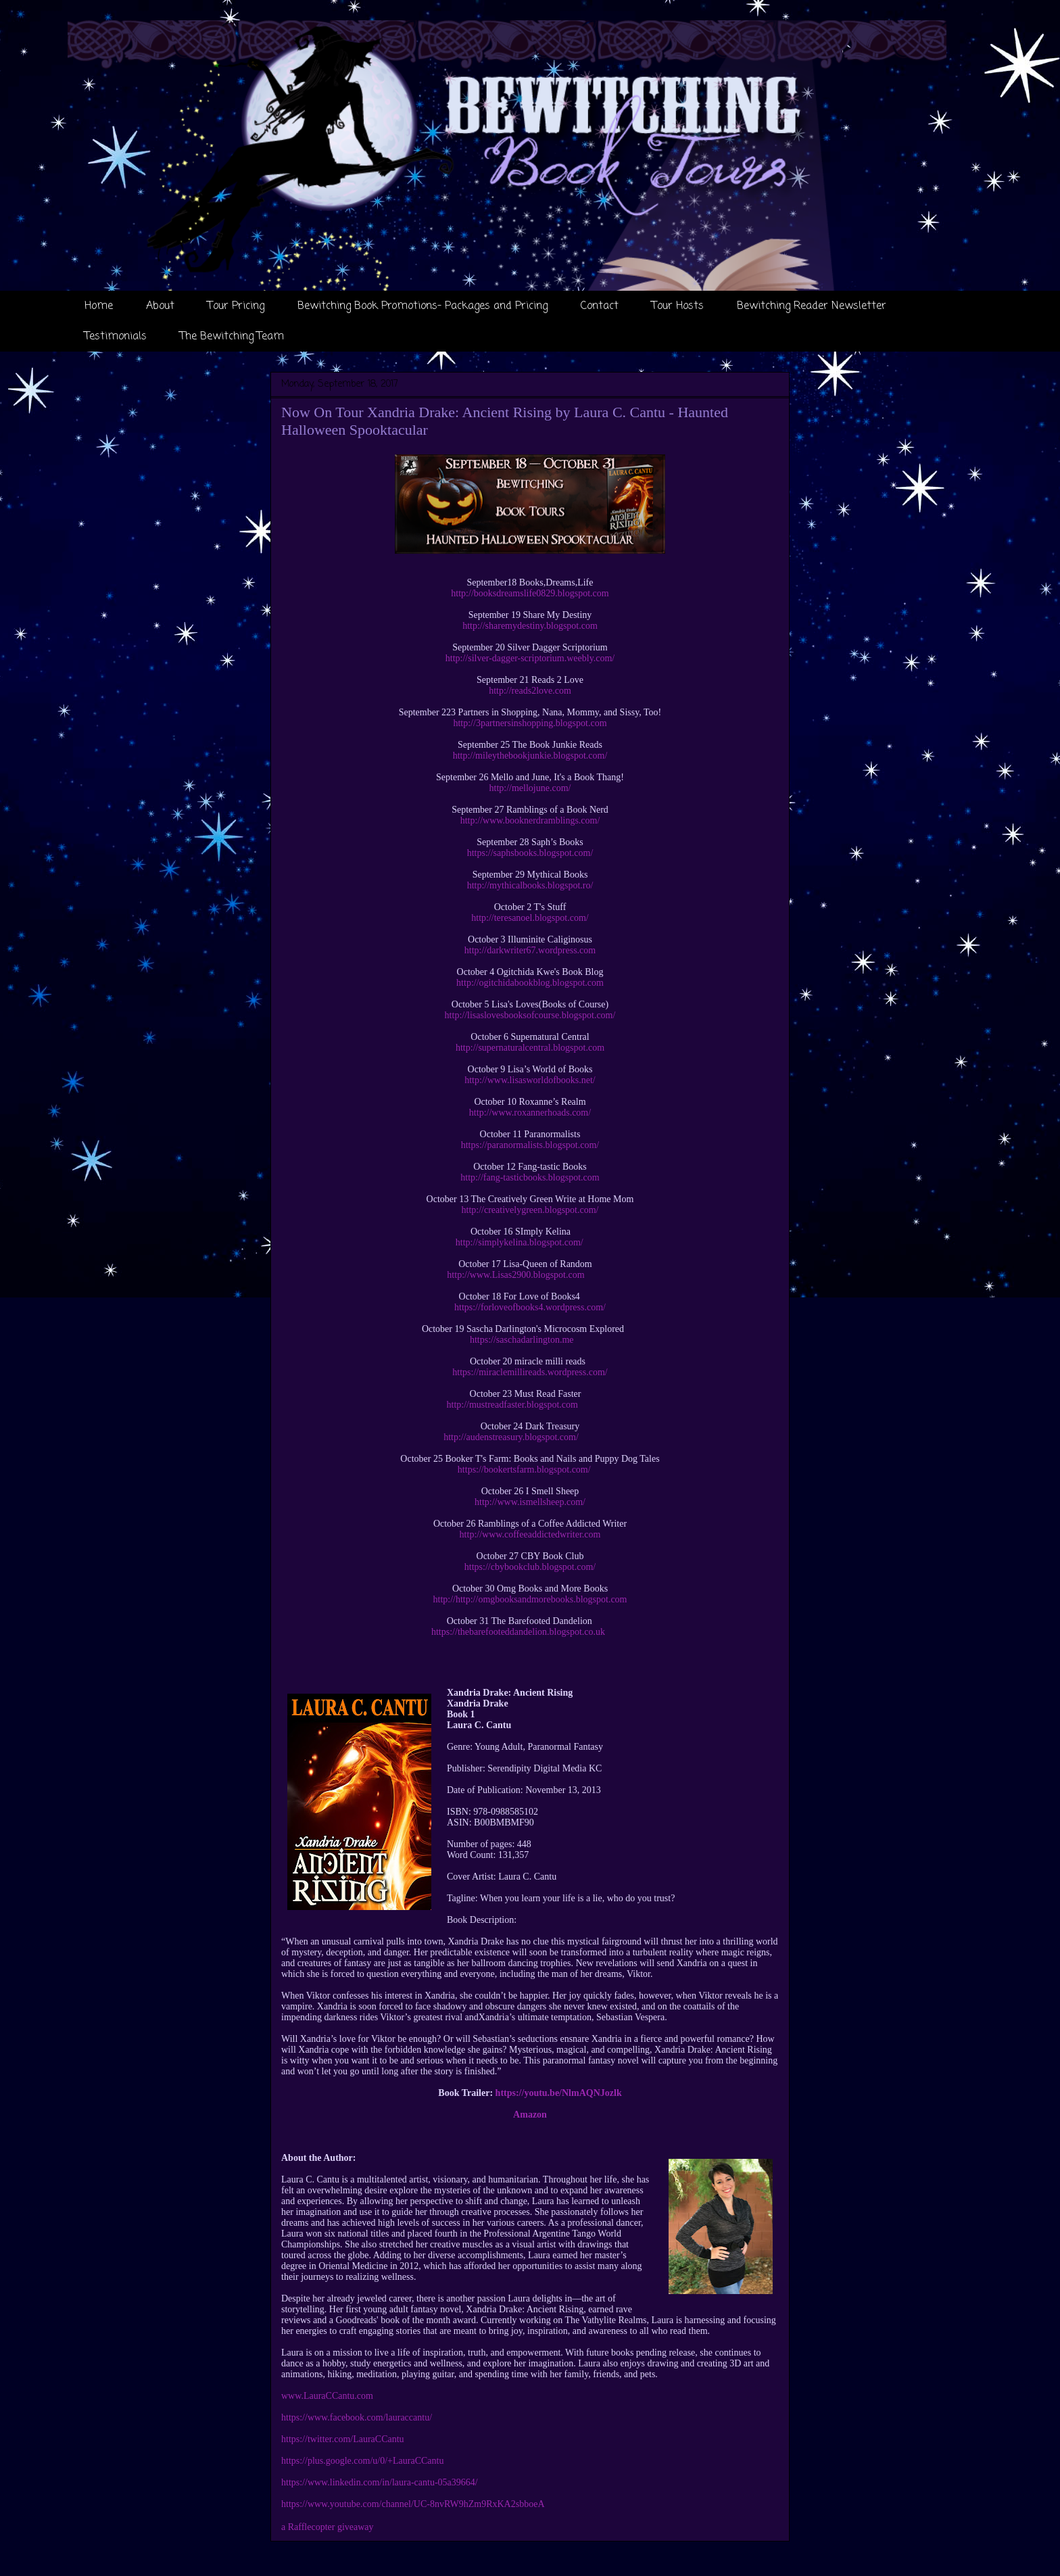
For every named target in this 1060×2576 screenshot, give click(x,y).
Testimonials (116, 337)
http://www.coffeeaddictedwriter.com (530, 1534)
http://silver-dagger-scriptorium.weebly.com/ (530, 658)
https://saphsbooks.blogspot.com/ (530, 853)
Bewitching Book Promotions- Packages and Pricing (422, 306)
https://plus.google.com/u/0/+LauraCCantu (362, 2461)
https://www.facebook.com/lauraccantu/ (356, 2417)
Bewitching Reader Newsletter (811, 306)
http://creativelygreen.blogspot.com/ (530, 1210)
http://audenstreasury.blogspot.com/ (511, 1437)
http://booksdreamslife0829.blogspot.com (529, 593)
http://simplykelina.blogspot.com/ (519, 1242)
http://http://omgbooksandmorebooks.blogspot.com (530, 1599)
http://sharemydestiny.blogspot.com (530, 626)
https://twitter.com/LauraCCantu (342, 2439)
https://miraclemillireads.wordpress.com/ (529, 1372)
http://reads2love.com (530, 691)
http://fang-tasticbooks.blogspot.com (529, 1177)
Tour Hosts (678, 306)
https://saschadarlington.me (522, 1340)
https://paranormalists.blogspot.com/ (530, 1145)
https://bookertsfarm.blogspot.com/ (524, 1469)
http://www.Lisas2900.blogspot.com (515, 1275)
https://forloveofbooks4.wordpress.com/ (530, 1307)
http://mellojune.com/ (530, 788)
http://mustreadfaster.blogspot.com (512, 1405)
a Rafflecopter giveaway (327, 2527)
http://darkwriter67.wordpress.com (530, 950)
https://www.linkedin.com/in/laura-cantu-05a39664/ (379, 2482)
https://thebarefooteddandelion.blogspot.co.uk (518, 1632)
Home (99, 306)
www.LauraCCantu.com (327, 2396)
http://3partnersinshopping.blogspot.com (529, 723)
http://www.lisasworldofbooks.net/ (530, 1080)
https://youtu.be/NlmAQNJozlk (559, 2093)
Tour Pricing (236, 306)
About (160, 306)
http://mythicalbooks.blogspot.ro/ (530, 885)
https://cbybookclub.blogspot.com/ (530, 1567)
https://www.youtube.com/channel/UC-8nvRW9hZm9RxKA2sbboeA (413, 2504)
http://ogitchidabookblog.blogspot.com (530, 983)
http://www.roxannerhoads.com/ (530, 1112)
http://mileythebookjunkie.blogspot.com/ (530, 755)
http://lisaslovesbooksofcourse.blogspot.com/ (530, 1015)
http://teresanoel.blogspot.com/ (529, 918)
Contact (600, 306)
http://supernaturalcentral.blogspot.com (530, 1048)
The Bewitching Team (232, 337)
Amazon (530, 2114)
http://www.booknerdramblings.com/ (530, 820)
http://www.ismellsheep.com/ (530, 1502)
